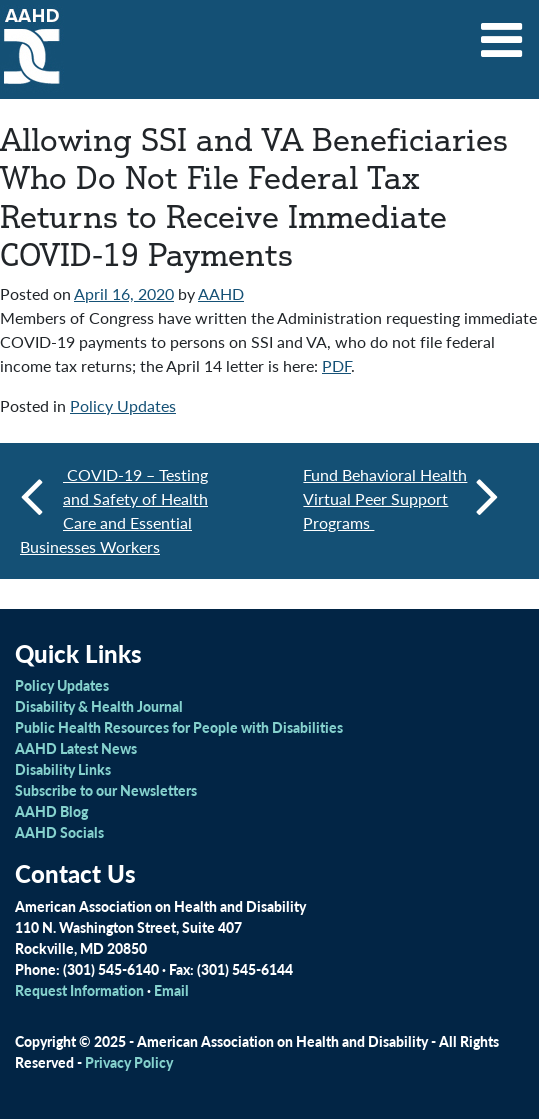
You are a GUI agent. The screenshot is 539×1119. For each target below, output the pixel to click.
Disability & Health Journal (99, 706)
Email (171, 990)
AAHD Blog (51, 811)
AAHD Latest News (76, 748)
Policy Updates (123, 405)
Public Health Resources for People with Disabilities (179, 727)
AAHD (221, 293)
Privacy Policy (129, 1062)
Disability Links (63, 769)
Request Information (79, 990)
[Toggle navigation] (502, 33)
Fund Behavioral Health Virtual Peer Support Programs (401, 498)
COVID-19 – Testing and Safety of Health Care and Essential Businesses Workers (114, 510)
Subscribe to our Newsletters (106, 790)
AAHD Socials (59, 832)
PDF (336, 365)
